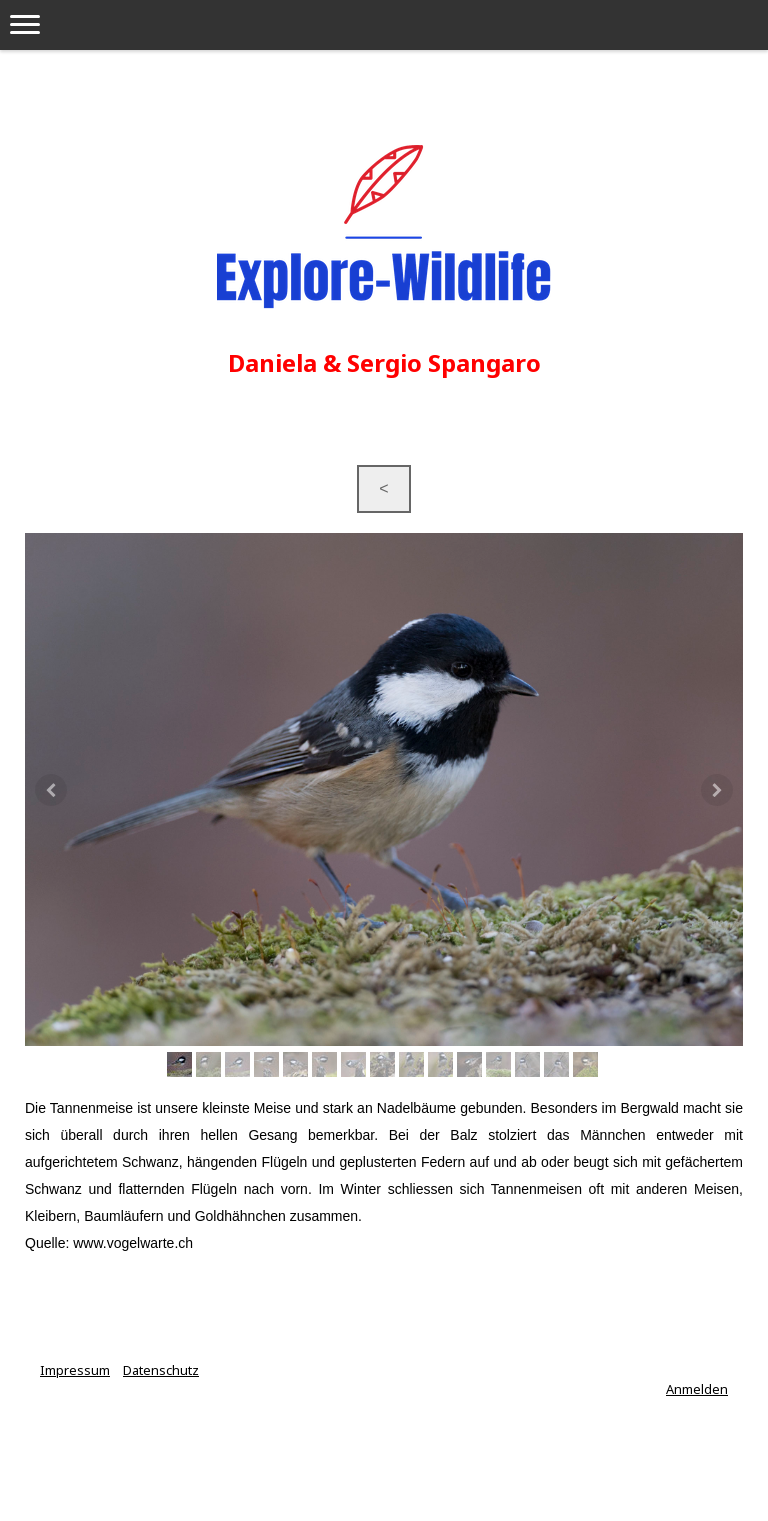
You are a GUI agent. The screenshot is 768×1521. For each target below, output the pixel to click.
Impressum (75, 1370)
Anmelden (697, 1389)
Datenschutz (161, 1370)
